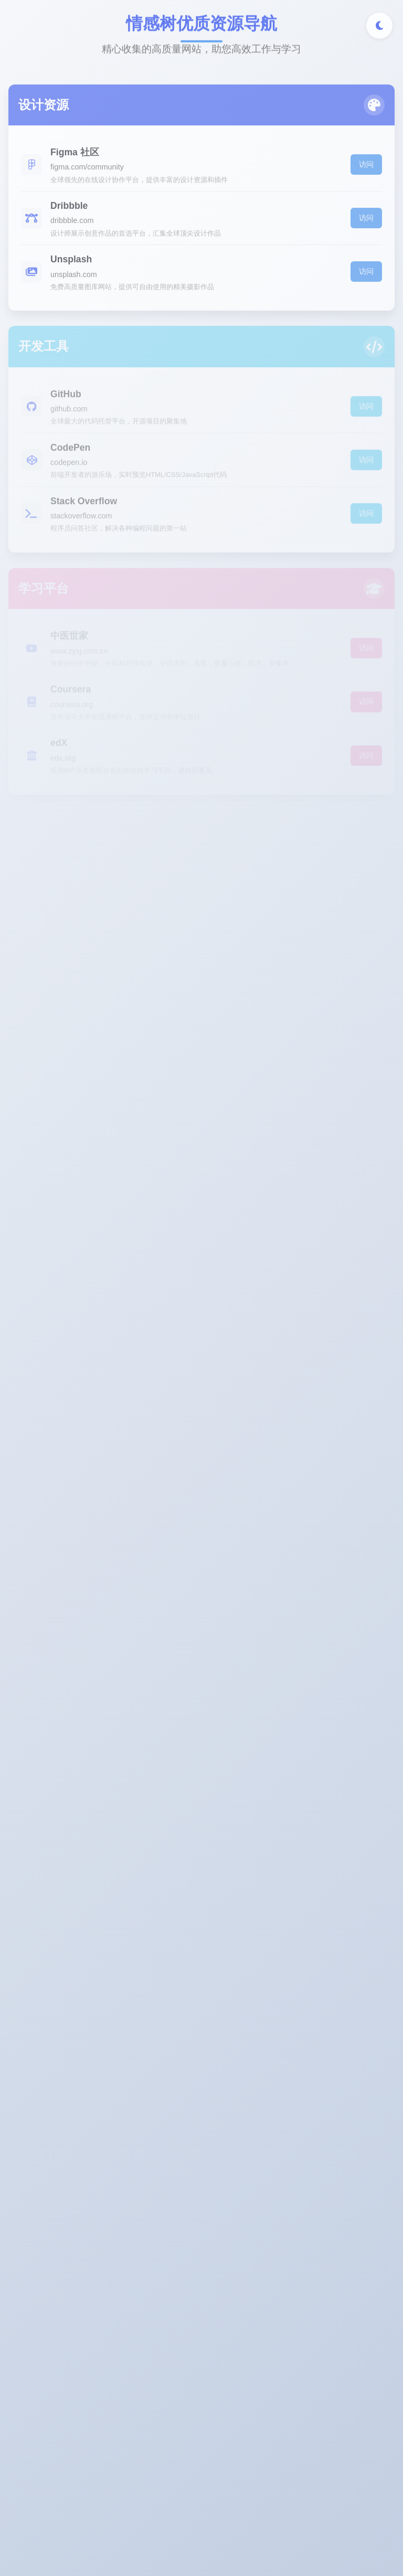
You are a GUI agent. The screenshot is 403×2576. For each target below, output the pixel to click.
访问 (366, 167)
